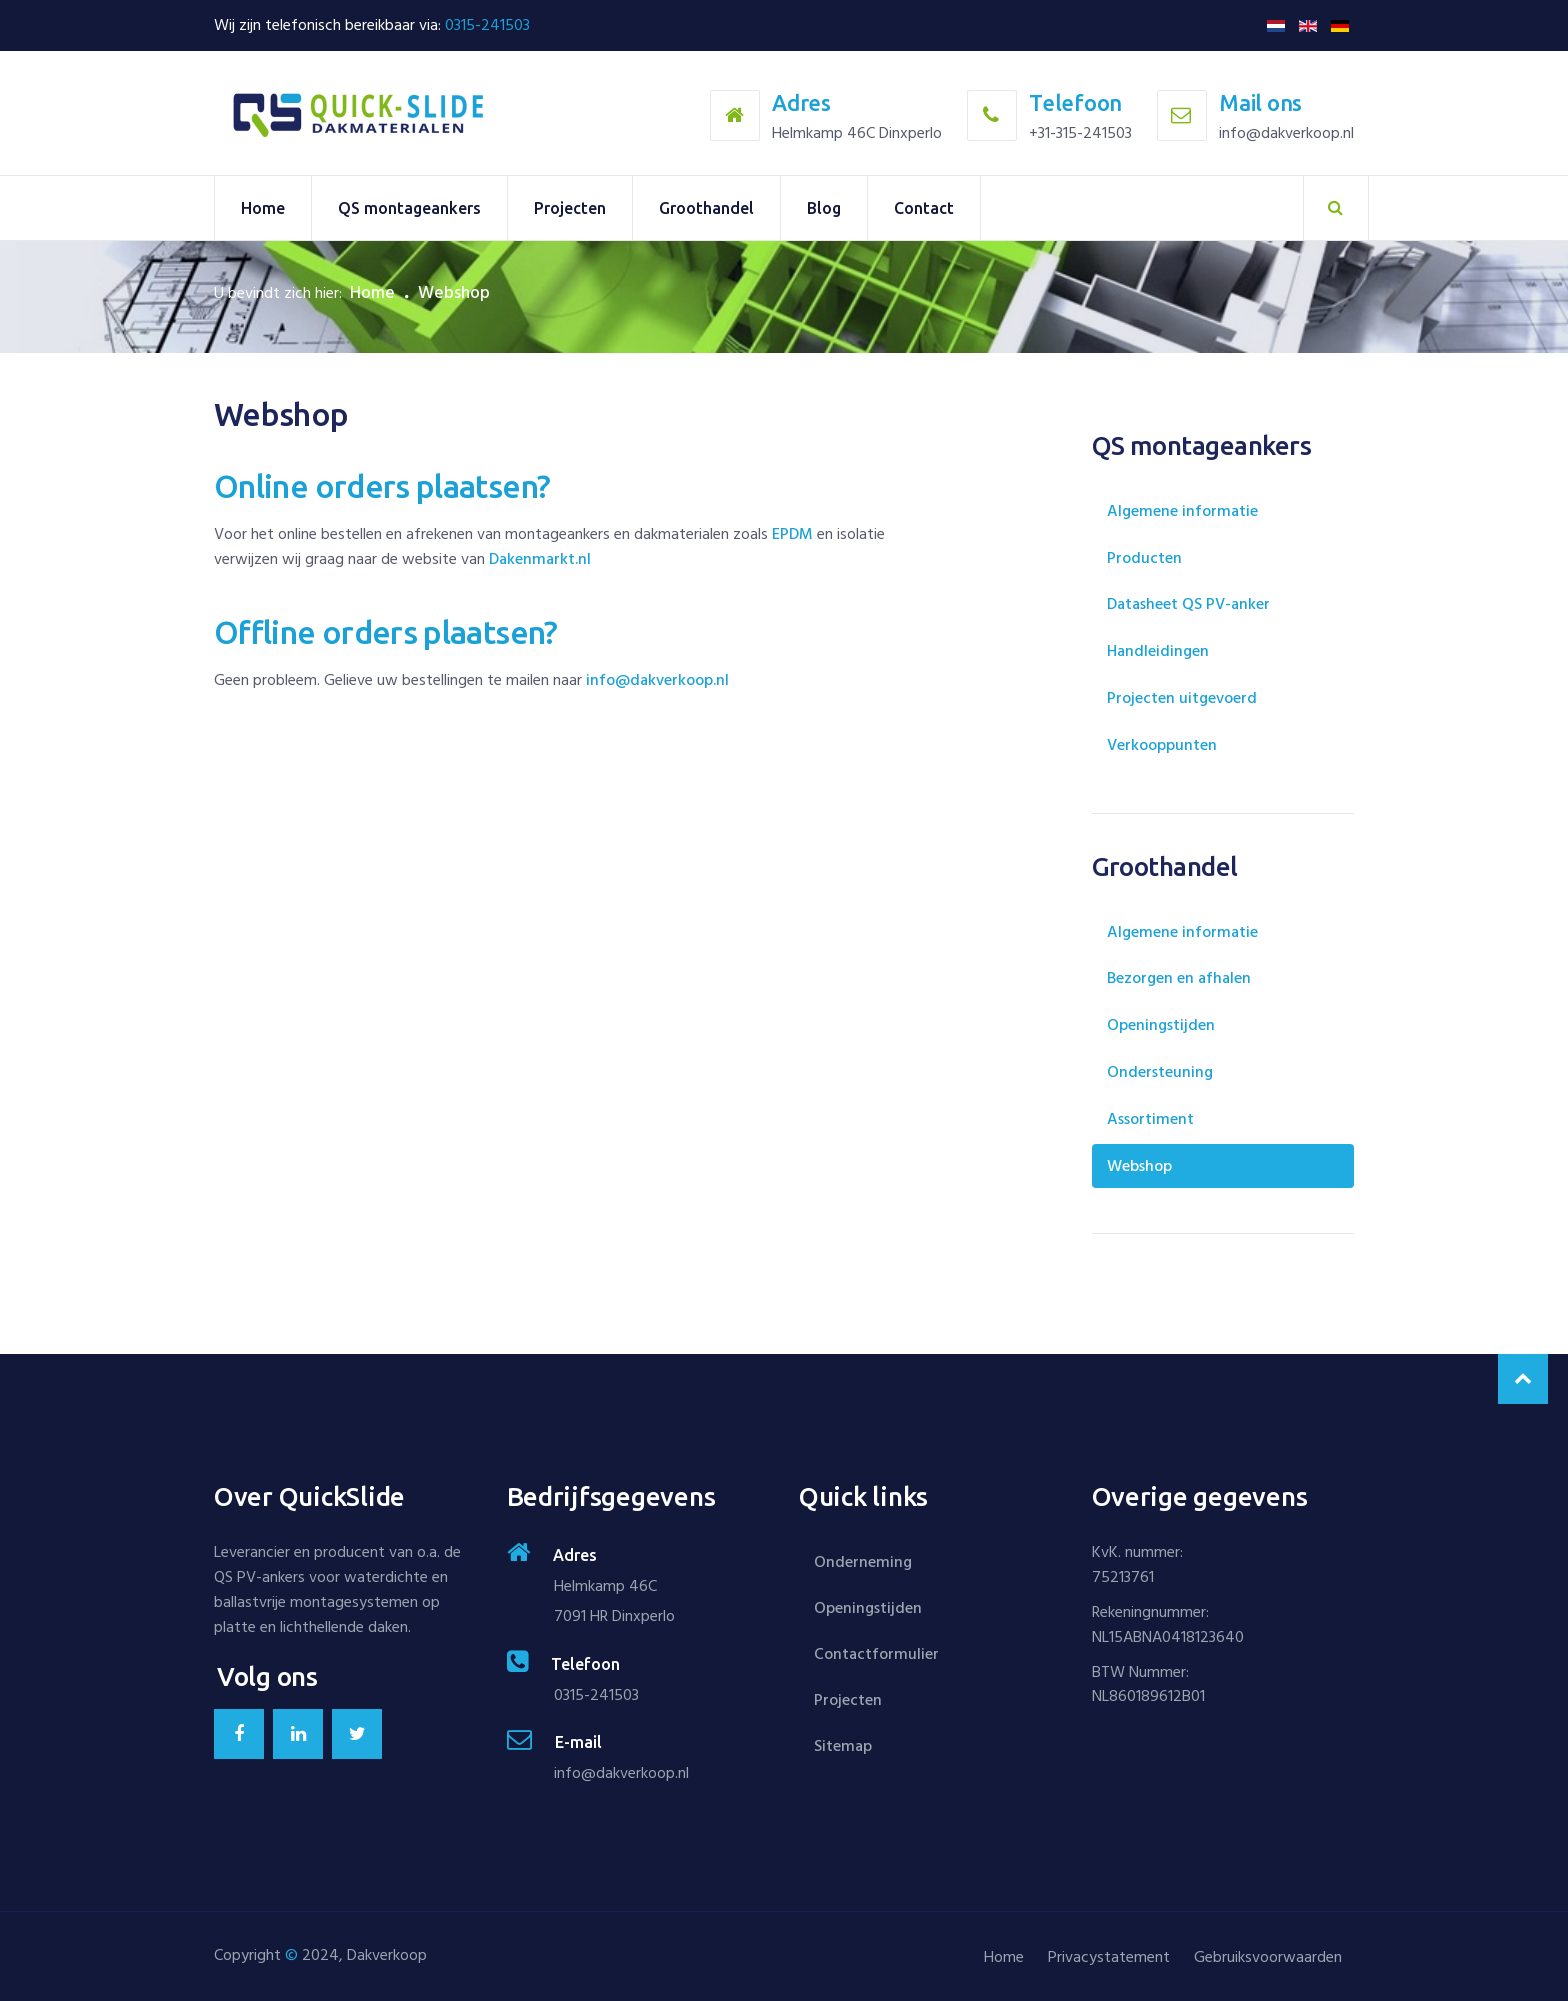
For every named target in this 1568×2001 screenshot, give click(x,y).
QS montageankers (409, 208)
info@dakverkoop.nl (657, 680)
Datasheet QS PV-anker (1188, 604)
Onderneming (863, 1562)
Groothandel (706, 208)
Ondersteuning (1160, 1072)
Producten (1144, 558)
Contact (924, 208)
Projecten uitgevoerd (1182, 698)
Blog (824, 208)
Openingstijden (1161, 1025)
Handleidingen (1158, 651)
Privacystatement (1109, 1957)
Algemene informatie (1182, 511)
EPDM (792, 534)
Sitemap (843, 1746)
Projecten (570, 208)
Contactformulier (876, 1654)
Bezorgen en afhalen (1179, 978)
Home (263, 208)
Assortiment (1150, 1119)
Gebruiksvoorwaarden (1268, 1957)
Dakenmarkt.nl (540, 559)
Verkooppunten (1162, 745)
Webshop (1139, 1166)
